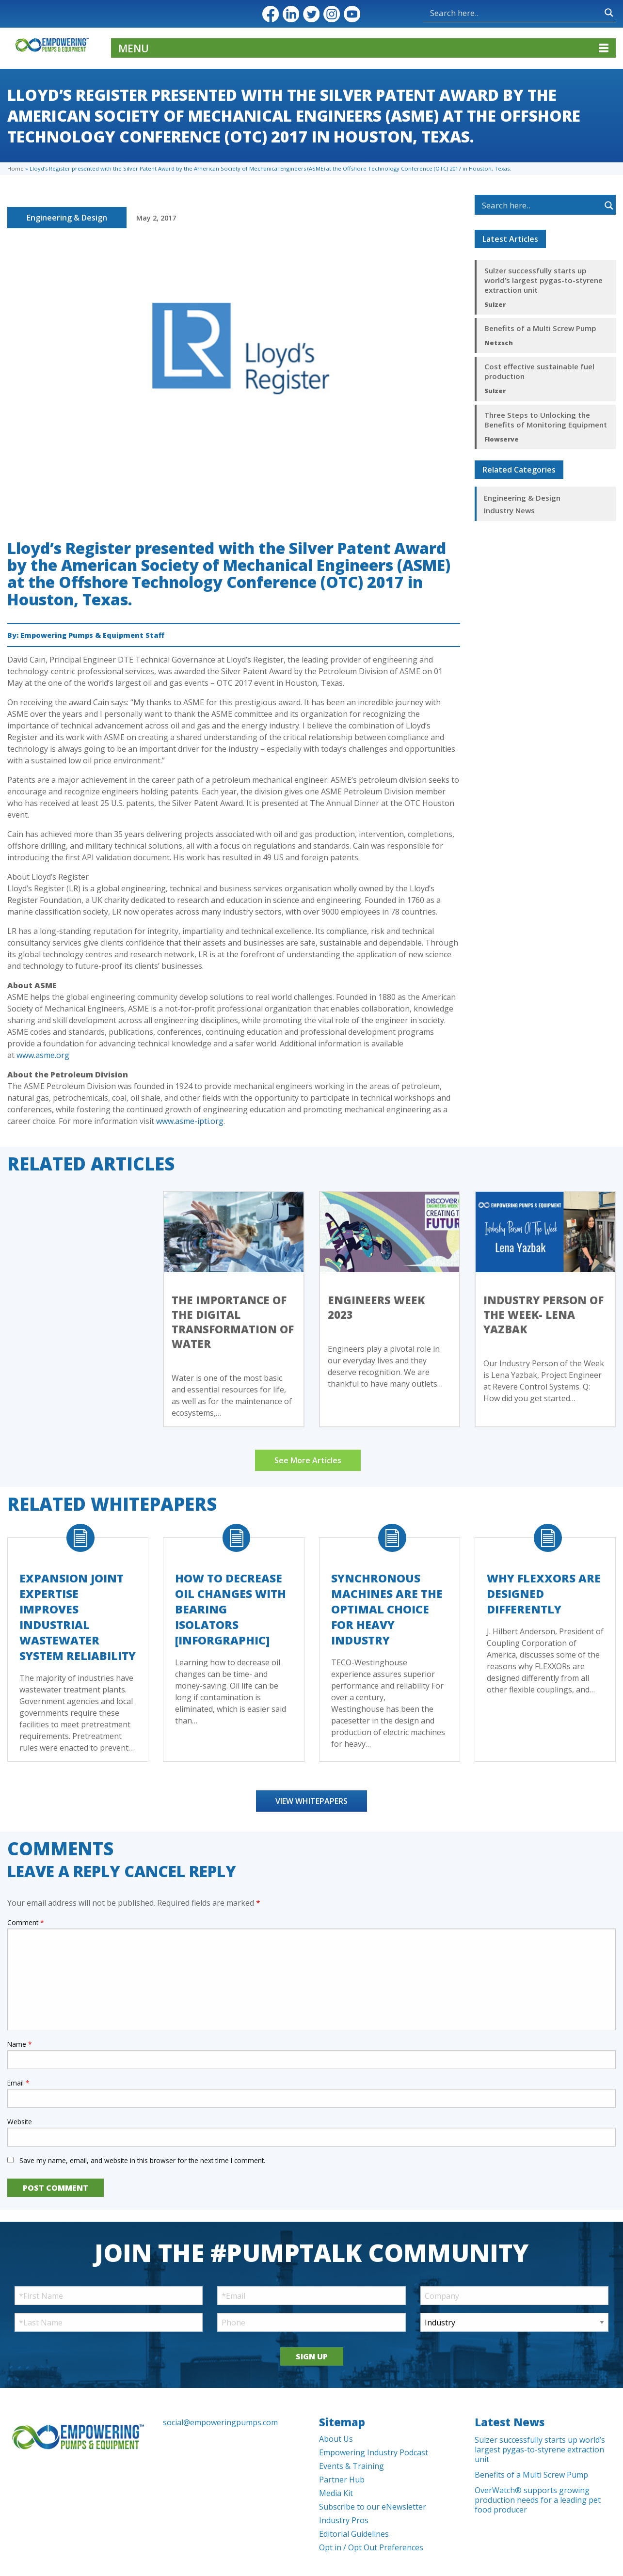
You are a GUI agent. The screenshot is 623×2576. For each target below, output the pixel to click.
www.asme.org (42, 1055)
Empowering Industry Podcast (373, 2452)
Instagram (331, 14)
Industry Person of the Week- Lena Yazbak (543, 1314)
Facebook (270, 14)
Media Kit (336, 2493)
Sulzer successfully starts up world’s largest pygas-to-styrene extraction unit (543, 280)
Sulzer (495, 304)
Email (18, 2082)
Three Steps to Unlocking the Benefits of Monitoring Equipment (545, 419)
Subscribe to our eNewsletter (372, 2506)
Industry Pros (343, 2520)
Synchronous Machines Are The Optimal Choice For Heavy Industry (387, 1609)
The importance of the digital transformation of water (233, 1322)
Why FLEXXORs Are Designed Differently (544, 1593)
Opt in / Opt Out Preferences (371, 2547)
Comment (25, 1922)
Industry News (509, 510)
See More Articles (307, 1460)
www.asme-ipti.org (190, 1121)
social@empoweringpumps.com (220, 2422)
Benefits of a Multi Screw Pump (540, 328)
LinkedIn (291, 14)
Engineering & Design (67, 217)
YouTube (352, 14)
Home (15, 168)
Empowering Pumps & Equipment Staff (92, 635)
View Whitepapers (311, 1801)
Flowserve (501, 439)
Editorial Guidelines (354, 2534)
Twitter (311, 14)
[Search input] (472, 12)
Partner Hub (342, 2479)
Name (19, 2044)
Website (19, 2121)
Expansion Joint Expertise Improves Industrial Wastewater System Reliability (77, 1616)
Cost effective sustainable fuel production (539, 371)
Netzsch (498, 342)
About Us (336, 2439)
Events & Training (351, 2466)
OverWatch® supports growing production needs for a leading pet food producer (538, 2500)
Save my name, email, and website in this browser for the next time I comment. (142, 2160)
